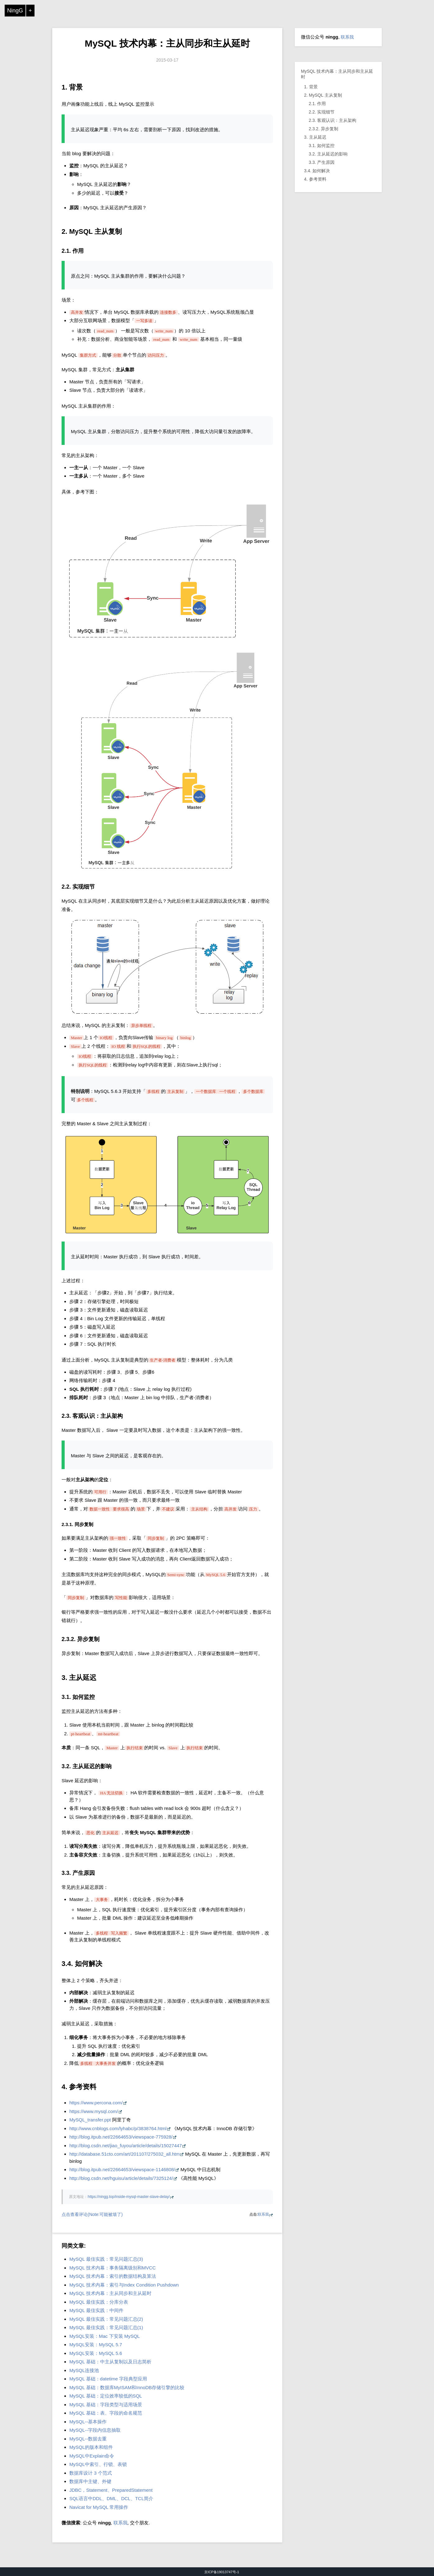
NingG (15, 10)
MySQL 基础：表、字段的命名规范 (105, 2413)
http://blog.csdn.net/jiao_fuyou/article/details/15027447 (125, 2145)
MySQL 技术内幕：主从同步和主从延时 (167, 43)
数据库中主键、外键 (90, 2481)
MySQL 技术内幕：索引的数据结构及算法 (112, 2276)
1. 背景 (311, 86)
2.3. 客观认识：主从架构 (332, 120)
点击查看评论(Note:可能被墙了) (92, 2214)
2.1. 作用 (317, 103)
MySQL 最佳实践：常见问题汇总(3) (106, 2259)
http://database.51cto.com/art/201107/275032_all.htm (124, 2154)
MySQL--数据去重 (88, 2438)
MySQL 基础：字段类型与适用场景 (105, 2404)
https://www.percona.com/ (96, 2102)
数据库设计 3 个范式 (90, 2473)
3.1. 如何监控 (322, 145)
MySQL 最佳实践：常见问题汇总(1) (106, 2327)
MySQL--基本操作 (88, 2421)
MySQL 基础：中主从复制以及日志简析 (110, 2361)
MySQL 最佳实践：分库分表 (98, 2302)
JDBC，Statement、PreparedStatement (111, 2490)
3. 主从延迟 (315, 137)
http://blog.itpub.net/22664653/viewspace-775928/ (121, 2136)
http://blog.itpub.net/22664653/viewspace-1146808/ (122, 2169)
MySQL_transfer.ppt (90, 2119)
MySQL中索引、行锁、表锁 (98, 2464)
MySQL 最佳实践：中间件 (96, 2310)
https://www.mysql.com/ (93, 2111)
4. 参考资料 (315, 179)
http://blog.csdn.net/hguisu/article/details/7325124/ (121, 2178)
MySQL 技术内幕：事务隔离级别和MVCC (112, 2267)
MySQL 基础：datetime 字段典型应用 (108, 2378)
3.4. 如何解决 (317, 170)
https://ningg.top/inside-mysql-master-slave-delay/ (129, 2196)
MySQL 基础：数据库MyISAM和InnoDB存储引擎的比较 (126, 2387)
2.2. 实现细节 (322, 111)
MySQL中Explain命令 (91, 2455)
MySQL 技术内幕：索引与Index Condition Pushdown (124, 2284)
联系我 (263, 2214)
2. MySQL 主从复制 (323, 95)
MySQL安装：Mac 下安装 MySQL (104, 2336)
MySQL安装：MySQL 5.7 (95, 2344)
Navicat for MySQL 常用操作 (98, 2507)
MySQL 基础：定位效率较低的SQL (105, 2395)
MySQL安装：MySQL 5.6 (95, 2353)
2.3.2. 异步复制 (323, 128)
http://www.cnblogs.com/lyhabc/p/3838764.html (118, 2128)
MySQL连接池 (84, 2370)
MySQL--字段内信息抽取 (95, 2430)
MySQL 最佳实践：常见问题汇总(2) (106, 2319)
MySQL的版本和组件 (91, 2447)
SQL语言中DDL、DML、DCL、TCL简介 (111, 2498)
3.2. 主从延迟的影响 (328, 153)
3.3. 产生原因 (322, 162)
